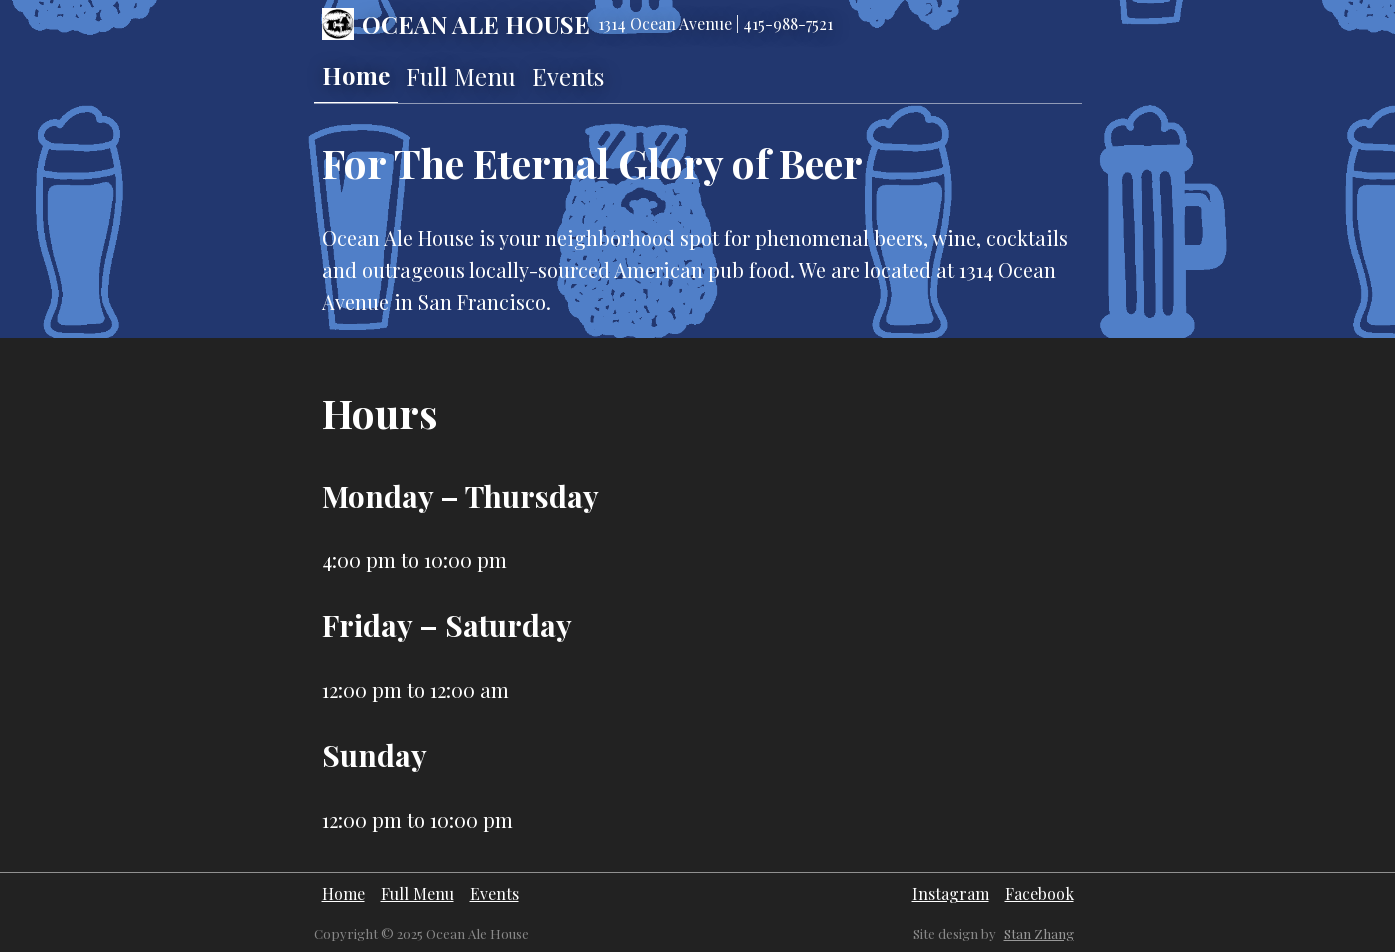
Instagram (950, 893)
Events (568, 76)
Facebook (1039, 893)
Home (356, 75)
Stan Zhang (1039, 933)
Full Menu (461, 76)
